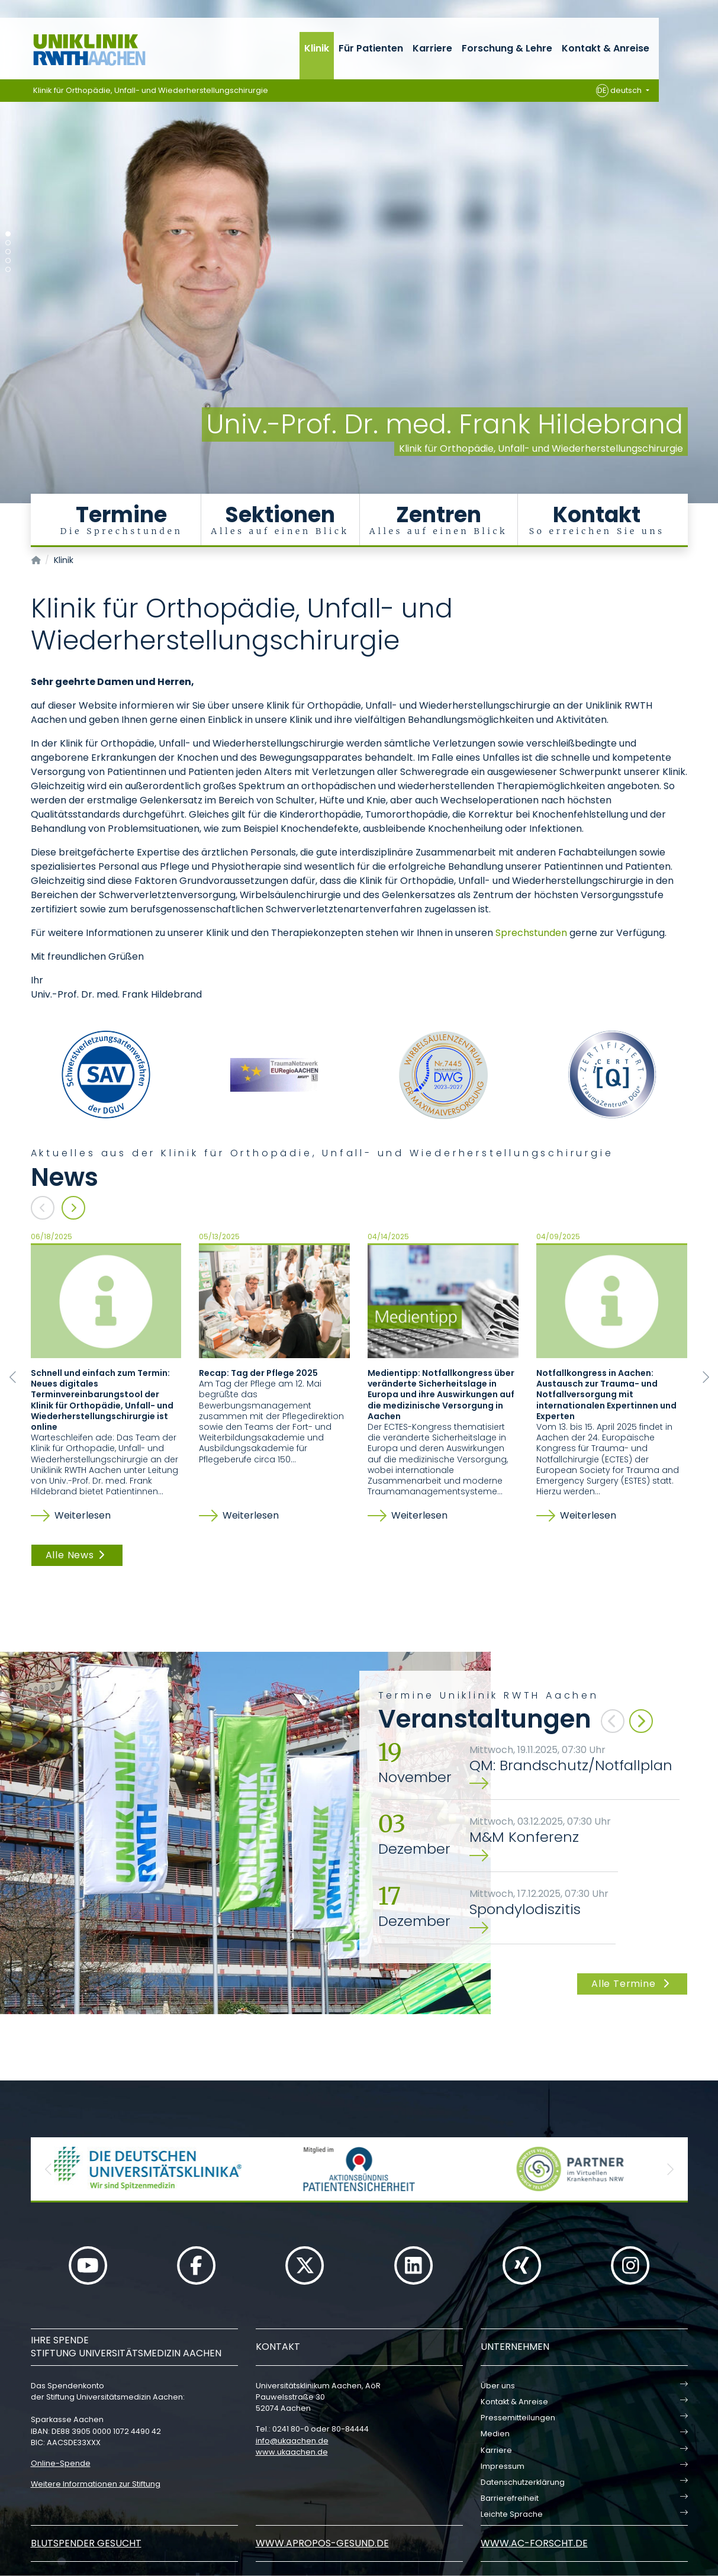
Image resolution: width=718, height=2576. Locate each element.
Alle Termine (631, 1983)
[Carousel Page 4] (8, 260)
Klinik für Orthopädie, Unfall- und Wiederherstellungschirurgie (150, 90)
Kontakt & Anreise (605, 48)
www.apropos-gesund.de (322, 2543)
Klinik (316, 48)
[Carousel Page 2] (8, 243)
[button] (48, 2169)
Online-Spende (61, 2463)
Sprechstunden (531, 933)
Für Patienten (371, 48)
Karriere (432, 48)
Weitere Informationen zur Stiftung (95, 2484)
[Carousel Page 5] (8, 269)
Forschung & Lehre (507, 48)
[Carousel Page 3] (8, 252)
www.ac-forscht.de (534, 2543)
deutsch (620, 90)
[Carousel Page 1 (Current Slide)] (8, 234)
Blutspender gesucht (86, 2543)
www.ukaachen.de (292, 2452)
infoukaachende (292, 2441)
